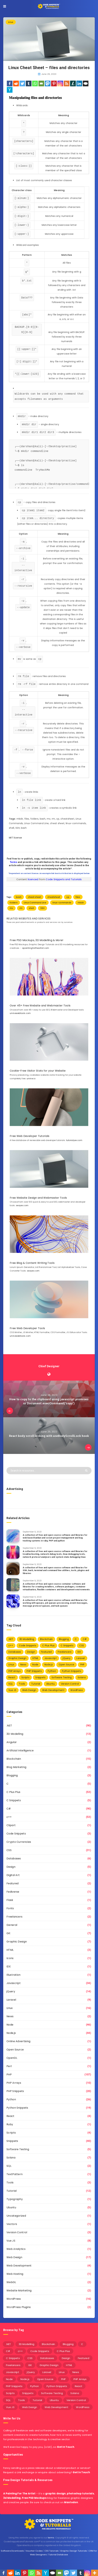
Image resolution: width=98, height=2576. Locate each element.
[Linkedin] (79, 83)
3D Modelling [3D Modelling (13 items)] (26, 1644)
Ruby (9, 2129)
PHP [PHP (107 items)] (82, 1669)
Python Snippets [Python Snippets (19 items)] (71, 1676)
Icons (10, 1963)
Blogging (12, 1780)
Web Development (19, 2270)
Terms (13, 867)
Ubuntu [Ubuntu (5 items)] (50, 1688)
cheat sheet (34, 901)
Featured (12, 1888)
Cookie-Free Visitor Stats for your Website (38, 1075)
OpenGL (11, 2063)
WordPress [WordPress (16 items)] (76, 1695)
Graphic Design (16, 1946)
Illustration (13, 1980)
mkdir (81, 907)
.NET (9, 1730)
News (9, 2021)
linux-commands (62, 907)
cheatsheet (53, 901)
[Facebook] (9, 83)
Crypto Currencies (18, 1847)
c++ (9, 1822)
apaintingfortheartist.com (35, 953)
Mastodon (71, 2507)
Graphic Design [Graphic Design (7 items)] (17, 1663)
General (11, 1930)
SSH (42, 913)
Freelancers (14, 1921)
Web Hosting (14, 2279)
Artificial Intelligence (20, 1755)
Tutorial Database (58, 2559)
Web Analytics (15, 2254)
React (10, 2121)
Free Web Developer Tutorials (29, 1141)
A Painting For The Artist (19, 2498)
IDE (8, 1971)
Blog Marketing (16, 1772)
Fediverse (12, 1896)
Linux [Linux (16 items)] (11, 1669)
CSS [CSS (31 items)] (81, 1650)
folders (14, 907)
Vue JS (10, 2245)
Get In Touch (65, 2451)
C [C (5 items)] (76, 1644)
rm (21, 913)
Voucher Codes (34, 2555)
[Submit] (86, 1475)
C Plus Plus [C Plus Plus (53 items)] (48, 1650)
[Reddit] (16, 83)
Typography (14, 2204)
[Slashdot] (73, 83)
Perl (9, 2071)
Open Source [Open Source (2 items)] (66, 1669)
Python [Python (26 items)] (52, 1676)
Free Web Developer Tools (27, 1333)
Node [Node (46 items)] (35, 1669)
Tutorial (11, 2196)
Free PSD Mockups (22, 945)
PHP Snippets (15, 2096)
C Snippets (13, 1805)
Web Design (14, 2262)
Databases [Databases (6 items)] (14, 1656)
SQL (8, 2171)
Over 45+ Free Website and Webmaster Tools (40, 1010)
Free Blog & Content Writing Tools (32, 1268)
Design (10, 1872)
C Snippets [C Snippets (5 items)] (67, 1650)
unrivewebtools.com (20, 1018)
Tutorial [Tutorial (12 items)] (35, 1688)
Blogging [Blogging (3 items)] (64, 1644)
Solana (10, 2162)
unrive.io (31, 1083)
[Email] (41, 83)
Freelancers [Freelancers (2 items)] (64, 1656)
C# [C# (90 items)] (85, 1644)
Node (9, 2029)
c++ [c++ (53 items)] (10, 1650)
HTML (9, 1955)
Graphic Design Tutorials (73, 2555)
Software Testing (17, 2154)
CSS (9, 1855)
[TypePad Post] (85, 83)
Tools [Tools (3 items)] (22, 1688)
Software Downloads (12, 2555)
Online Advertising (18, 2046)
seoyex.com (22, 1210)
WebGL (11, 2287)
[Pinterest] (54, 83)
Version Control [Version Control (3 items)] (70, 1688)
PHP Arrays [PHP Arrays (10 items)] (14, 1676)
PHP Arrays (13, 2088)
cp (67, 901)
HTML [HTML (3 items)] (35, 1663)
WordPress (13, 2304)
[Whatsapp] (35, 83)
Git (8, 1938)
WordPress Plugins (18, 2312)
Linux (10, 22)
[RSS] (66, 83)
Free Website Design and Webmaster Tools (38, 1203)
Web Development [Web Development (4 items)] (53, 1695)
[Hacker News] (9, 90)
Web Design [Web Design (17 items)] (29, 1695)
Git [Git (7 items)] (79, 1656)
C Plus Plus (13, 1797)
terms (51, 2542)
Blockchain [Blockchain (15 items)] (46, 1644)
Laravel (11, 2004)
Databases (13, 1863)
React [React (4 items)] (11, 1682)
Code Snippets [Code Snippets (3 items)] (27, 1650)
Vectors (11, 2229)
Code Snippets (16, 1838)
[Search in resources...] (49, 1475)
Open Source (15, 2054)
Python (11, 2104)
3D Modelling (43, 945)
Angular (11, 1747)
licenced (33, 884)
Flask (9, 1905)
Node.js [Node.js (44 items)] (48, 1669)
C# (8, 1813)
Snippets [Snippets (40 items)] (40, 1682)
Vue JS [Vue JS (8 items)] (12, 1695)
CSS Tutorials (51, 2555)
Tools (10, 2187)
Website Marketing (18, 2295)
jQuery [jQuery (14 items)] (66, 1663)
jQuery (10, 1996)
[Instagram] (60, 83)
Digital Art (13, 1880)
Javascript (13, 1988)
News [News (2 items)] (23, 1669)
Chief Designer (48, 1371)
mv (11, 913)
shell (31, 913)
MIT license (15, 842)
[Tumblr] (28, 83)
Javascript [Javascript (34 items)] (50, 1663)
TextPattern (14, 2179)
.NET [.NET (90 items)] (10, 1644)
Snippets (12, 2146)
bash (18, 901)
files (78, 901)
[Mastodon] (47, 83)
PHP (9, 2079)
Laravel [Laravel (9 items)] (80, 1663)
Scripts (11, 2137)
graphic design (55, 2498)
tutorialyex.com (74, 1145)
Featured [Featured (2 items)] (46, 1656)
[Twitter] (22, 83)
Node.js (11, 2038)
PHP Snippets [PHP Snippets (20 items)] (34, 1676)
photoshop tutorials (80, 2498)
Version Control (16, 2237)
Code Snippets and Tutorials (64, 884)
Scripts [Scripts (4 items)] (25, 1682)
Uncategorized (16, 2220)
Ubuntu (11, 2212)
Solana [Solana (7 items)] (82, 1682)
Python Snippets (17, 2112)
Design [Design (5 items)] (31, 1656)
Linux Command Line (35, 907)
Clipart (11, 1830)
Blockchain (13, 1764)
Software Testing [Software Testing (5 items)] (62, 1682)
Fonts (10, 1913)
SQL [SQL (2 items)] (10, 1688)
